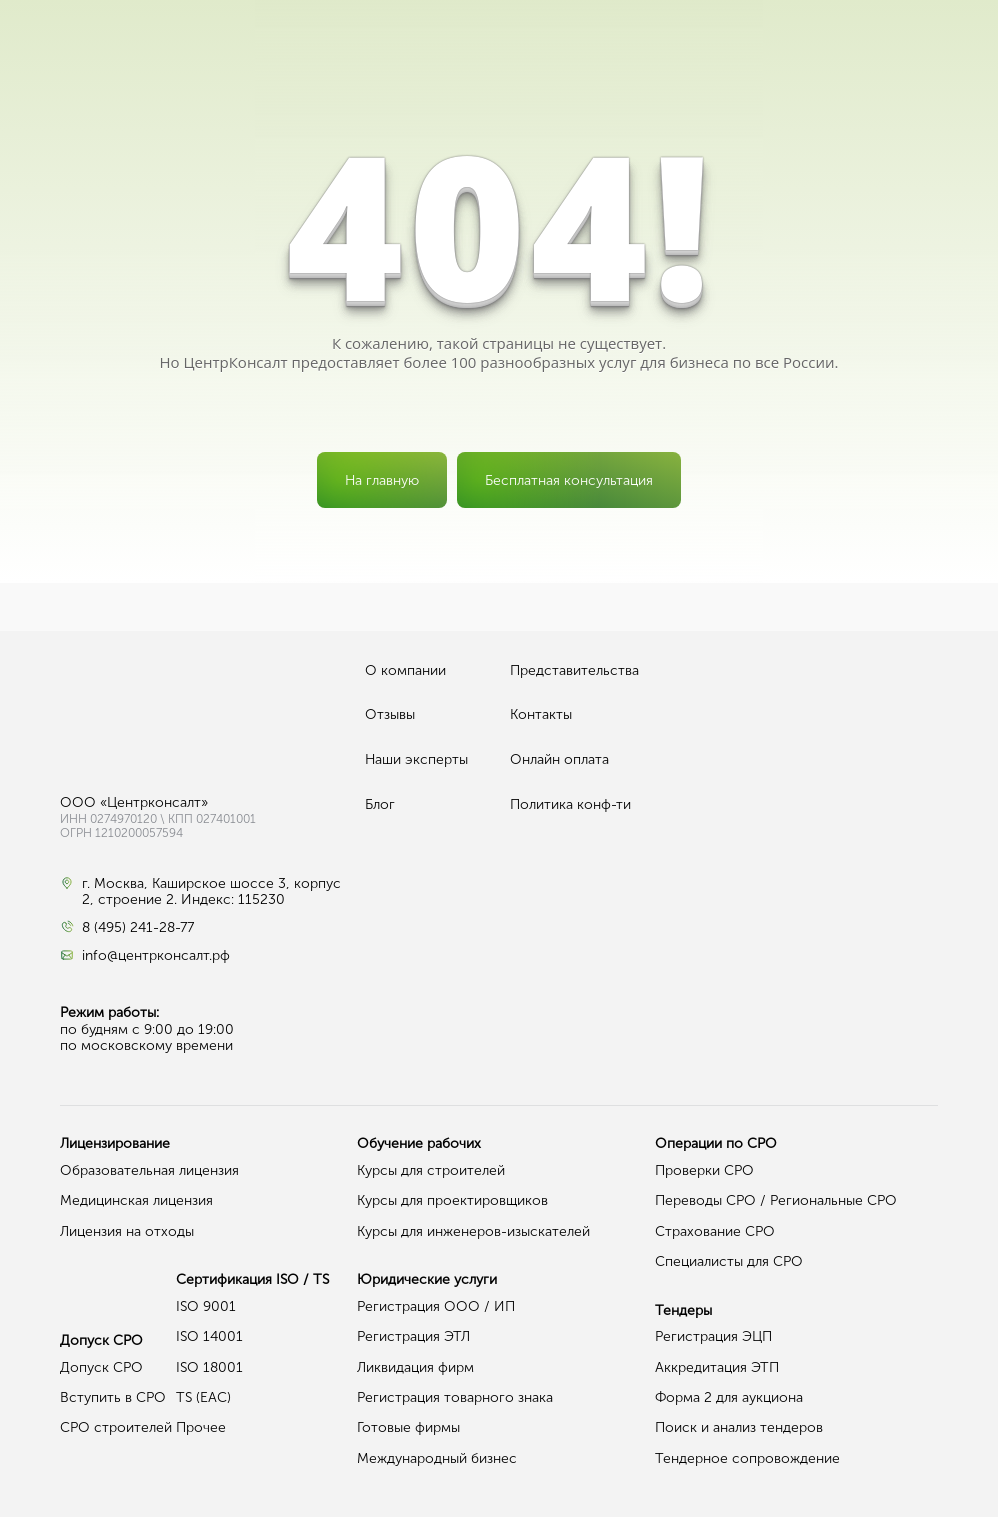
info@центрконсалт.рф (156, 956)
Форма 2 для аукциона (729, 1397)
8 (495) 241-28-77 (138, 928)
